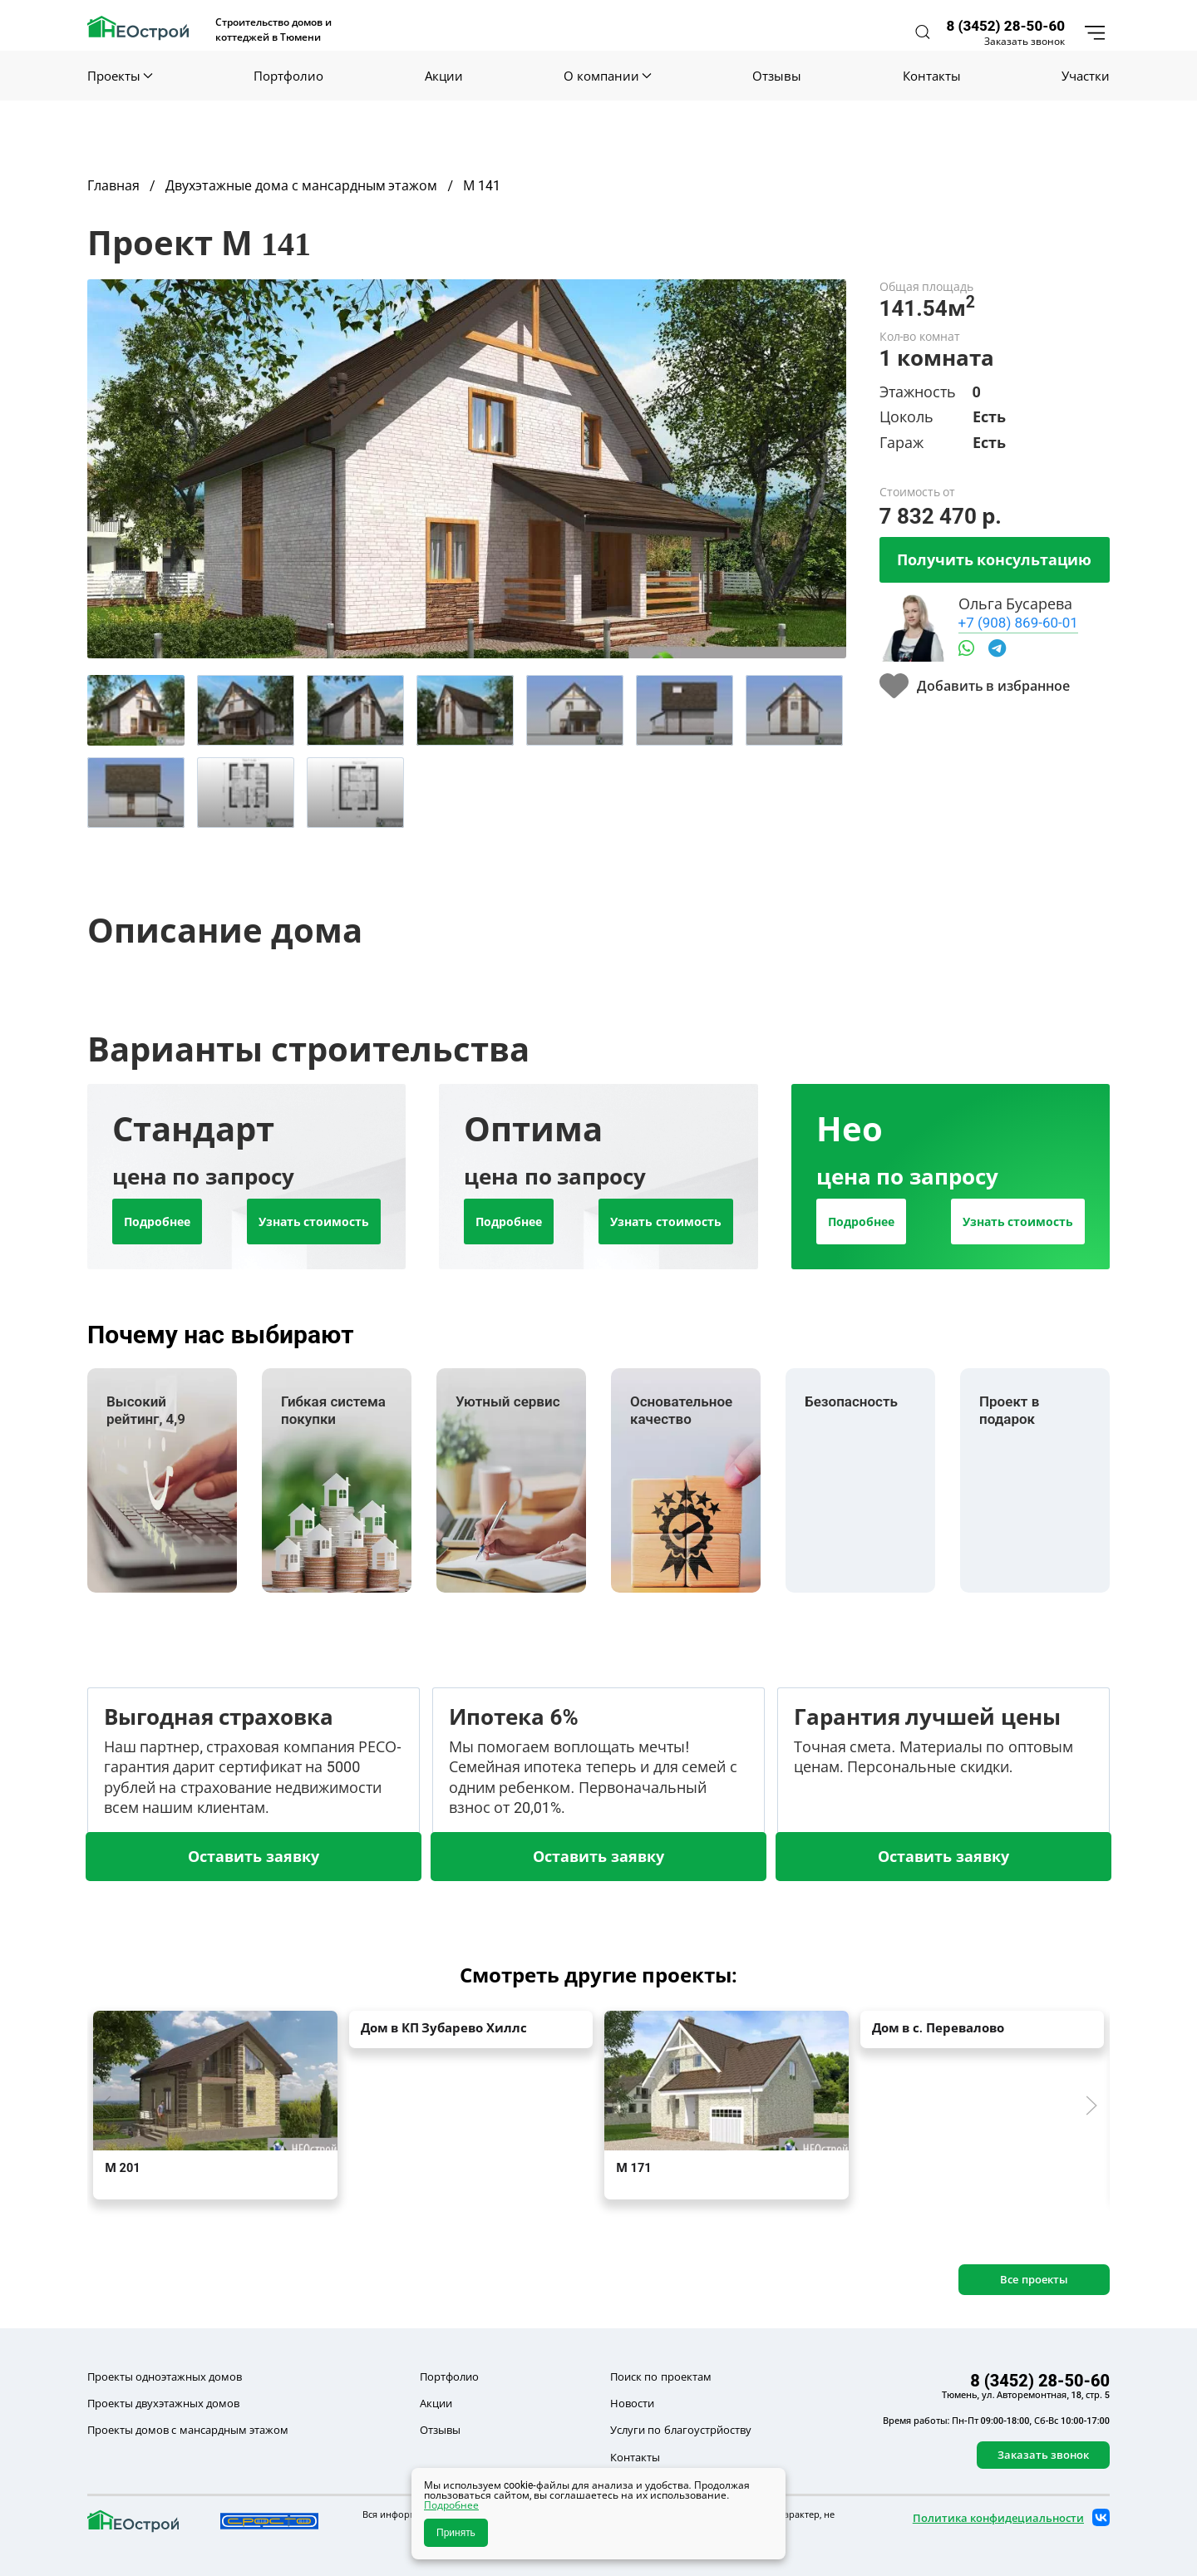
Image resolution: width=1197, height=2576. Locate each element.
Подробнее (157, 1221)
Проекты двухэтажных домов (163, 2403)
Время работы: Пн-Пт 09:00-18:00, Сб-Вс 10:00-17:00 (996, 2420)
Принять (455, 2533)
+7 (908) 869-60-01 (1018, 622)
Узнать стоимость (314, 1221)
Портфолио (288, 75)
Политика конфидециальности (998, 2517)
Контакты (932, 75)
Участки (1086, 75)
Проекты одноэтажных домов (164, 2376)
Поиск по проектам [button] (660, 2376)
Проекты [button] (120, 75)
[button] (922, 32)
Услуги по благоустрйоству (680, 2429)
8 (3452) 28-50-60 (1005, 25)
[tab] (136, 710)
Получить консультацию (994, 559)
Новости (632, 2403)
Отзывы (776, 75)
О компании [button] (607, 75)
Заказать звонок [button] (1024, 42)
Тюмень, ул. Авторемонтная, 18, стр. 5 (1026, 2395)
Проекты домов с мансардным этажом (187, 2429)
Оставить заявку (253, 1856)
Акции (444, 75)
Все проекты (1033, 2279)
